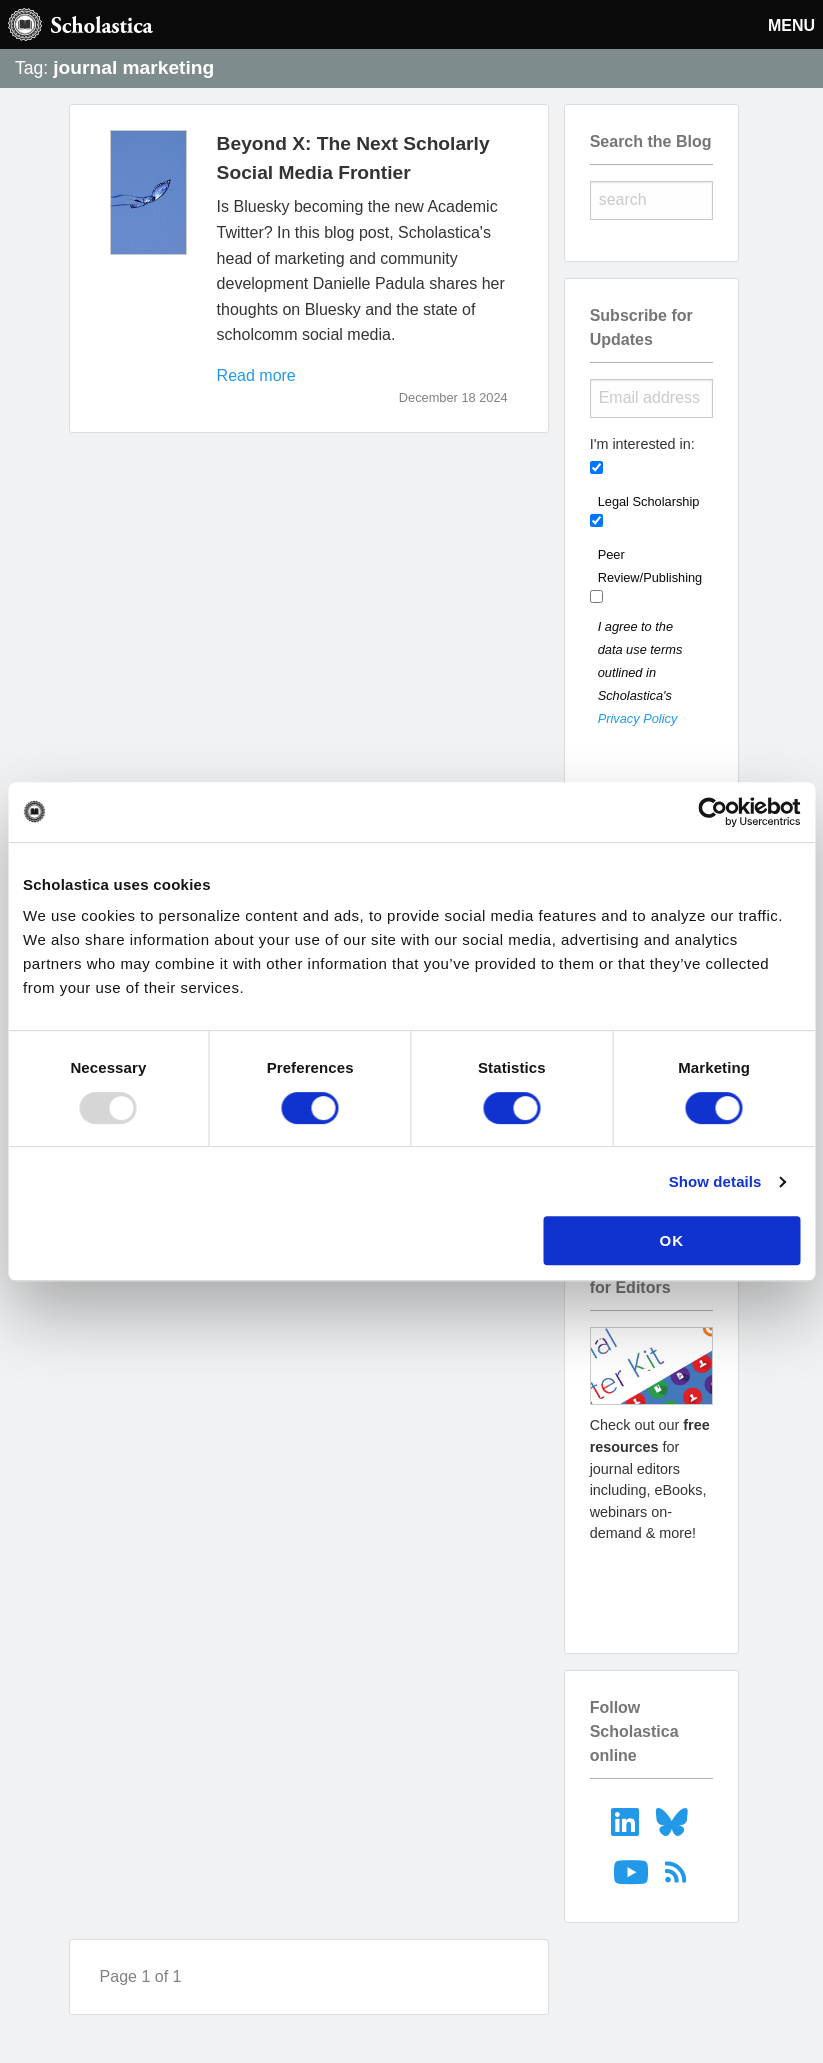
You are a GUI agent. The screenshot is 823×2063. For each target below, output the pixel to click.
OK (672, 1240)
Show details (715, 1181)
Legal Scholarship (649, 501)
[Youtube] (632, 1871)
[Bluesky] (674, 1820)
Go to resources (651, 1587)
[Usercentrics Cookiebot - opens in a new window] (712, 812)
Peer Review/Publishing (650, 566)
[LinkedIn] (627, 1820)
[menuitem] (627, 1820)
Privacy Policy (638, 718)
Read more (256, 375)
